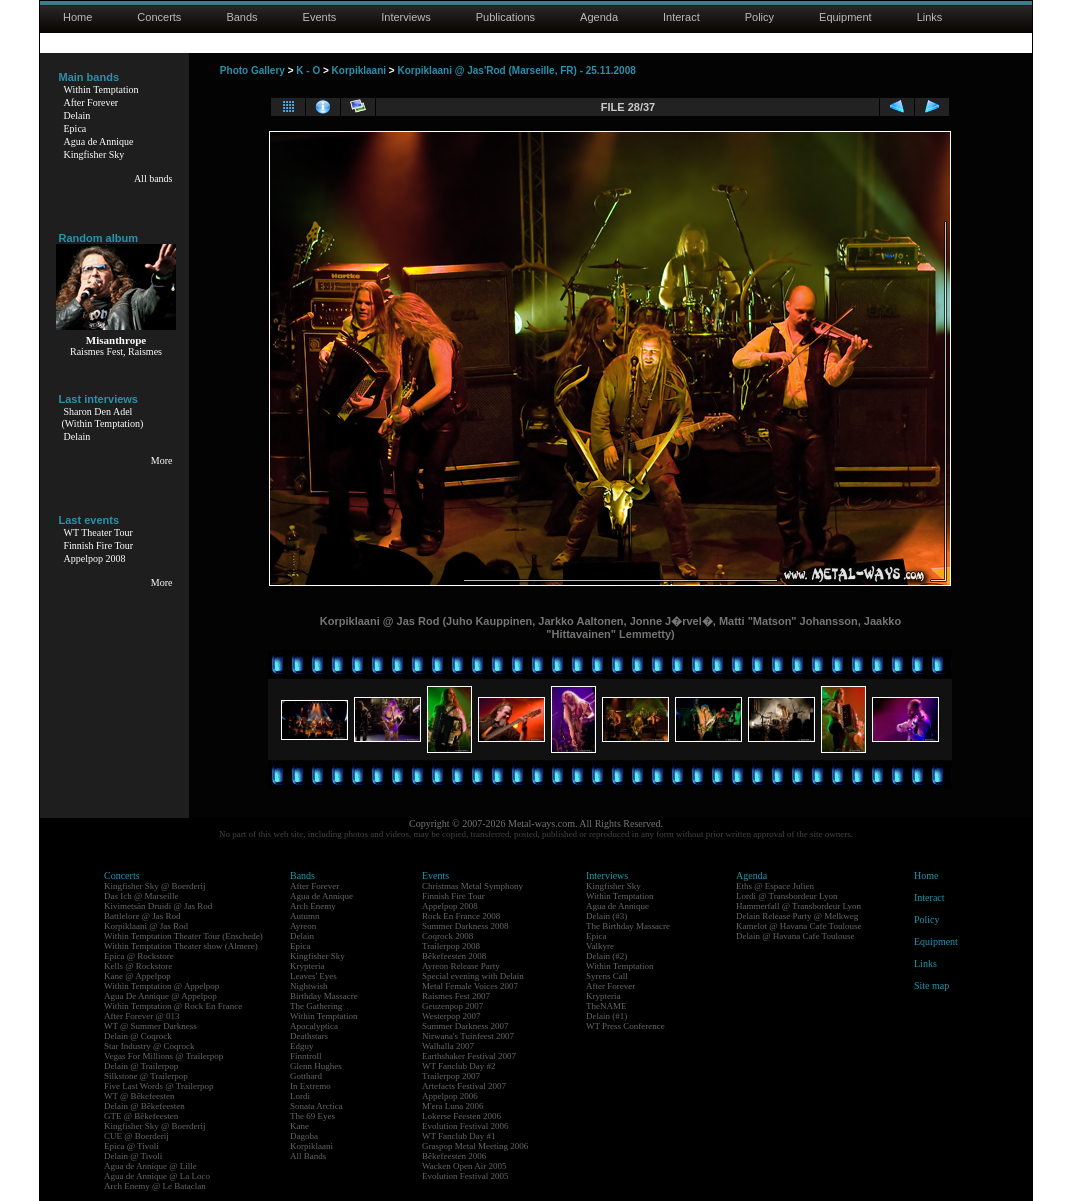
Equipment (845, 17)
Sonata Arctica (316, 1106)
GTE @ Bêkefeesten (141, 1116)
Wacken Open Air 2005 (464, 1166)
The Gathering (316, 1006)
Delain (77, 115)
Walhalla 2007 (448, 1046)
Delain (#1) (606, 1016)
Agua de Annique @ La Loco (157, 1176)
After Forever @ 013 (142, 1016)
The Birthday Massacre (628, 926)
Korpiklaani (359, 70)
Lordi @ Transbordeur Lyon (787, 896)
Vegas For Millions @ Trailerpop (163, 1056)
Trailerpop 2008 (451, 946)
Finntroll (306, 1056)
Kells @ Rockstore (138, 966)
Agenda (599, 17)
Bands (241, 17)
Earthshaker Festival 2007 (469, 1056)
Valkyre (600, 946)
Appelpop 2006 (450, 1096)
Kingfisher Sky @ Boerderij (155, 886)
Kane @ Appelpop (137, 976)
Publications (505, 17)
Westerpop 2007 (451, 1016)
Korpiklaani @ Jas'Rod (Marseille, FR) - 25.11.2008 (516, 70)
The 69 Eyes (312, 1116)
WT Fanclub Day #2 (459, 1066)
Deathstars (309, 1036)
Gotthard (306, 1076)
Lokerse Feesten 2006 (461, 1116)
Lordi (300, 1096)
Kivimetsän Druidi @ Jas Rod (158, 906)
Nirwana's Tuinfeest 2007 (468, 1036)
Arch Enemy (313, 906)
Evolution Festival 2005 (465, 1176)
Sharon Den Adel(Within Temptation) (103, 417)
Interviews (406, 17)
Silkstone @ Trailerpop (146, 1076)
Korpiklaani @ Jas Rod (146, 926)
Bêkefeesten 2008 (454, 956)
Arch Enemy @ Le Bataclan (155, 1186)
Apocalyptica (314, 1026)
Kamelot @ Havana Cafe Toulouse (798, 926)
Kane (299, 1126)
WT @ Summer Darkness (150, 1026)
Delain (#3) (606, 916)
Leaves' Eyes (313, 976)
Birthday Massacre (324, 996)
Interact (681, 17)
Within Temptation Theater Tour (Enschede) (183, 936)
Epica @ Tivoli (131, 1146)
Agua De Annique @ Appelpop (160, 996)
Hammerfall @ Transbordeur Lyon (798, 906)
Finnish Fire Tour (99, 545)
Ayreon (303, 926)
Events (320, 17)
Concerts (159, 17)
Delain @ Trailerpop (141, 1066)
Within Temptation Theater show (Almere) (181, 946)
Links (930, 17)
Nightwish (309, 986)
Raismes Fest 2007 (456, 996)
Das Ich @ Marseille (141, 896)
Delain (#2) (606, 956)
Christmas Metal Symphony (472, 886)
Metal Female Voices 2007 (470, 986)
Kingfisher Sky (94, 154)
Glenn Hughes (316, 1066)
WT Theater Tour (98, 532)
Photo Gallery (252, 70)
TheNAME (606, 1006)
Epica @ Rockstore (139, 956)
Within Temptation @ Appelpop (161, 986)
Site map (931, 985)
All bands (153, 178)
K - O (308, 70)
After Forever (91, 102)
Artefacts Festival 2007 (464, 1086)
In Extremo (310, 1086)
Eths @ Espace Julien (775, 886)
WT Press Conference (625, 1026)
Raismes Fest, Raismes (116, 351)
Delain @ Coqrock (138, 1036)
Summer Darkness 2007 (465, 1026)
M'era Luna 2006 (453, 1106)
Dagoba (304, 1136)
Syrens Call (607, 976)
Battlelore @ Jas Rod (142, 916)
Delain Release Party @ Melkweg (797, 916)
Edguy (302, 1046)
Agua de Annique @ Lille (150, 1166)
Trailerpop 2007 (451, 1076)
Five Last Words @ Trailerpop (158, 1086)
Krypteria (307, 966)
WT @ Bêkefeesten (139, 1096)
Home (77, 17)
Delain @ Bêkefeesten (144, 1106)
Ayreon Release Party (461, 966)
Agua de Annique (99, 141)
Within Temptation (101, 89)
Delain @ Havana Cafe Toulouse (795, 936)
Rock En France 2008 (461, 916)
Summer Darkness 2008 (465, 926)
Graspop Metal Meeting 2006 (475, 1146)
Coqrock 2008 (447, 936)
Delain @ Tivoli (133, 1156)
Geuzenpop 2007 (452, 1006)
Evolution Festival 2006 (465, 1126)
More (162, 460)
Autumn (305, 916)
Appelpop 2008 (95, 558)
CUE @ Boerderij (136, 1136)
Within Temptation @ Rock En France (173, 1006)
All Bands (308, 1156)
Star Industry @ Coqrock (149, 1046)
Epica (75, 128)
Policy (759, 17)
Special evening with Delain (473, 976)
